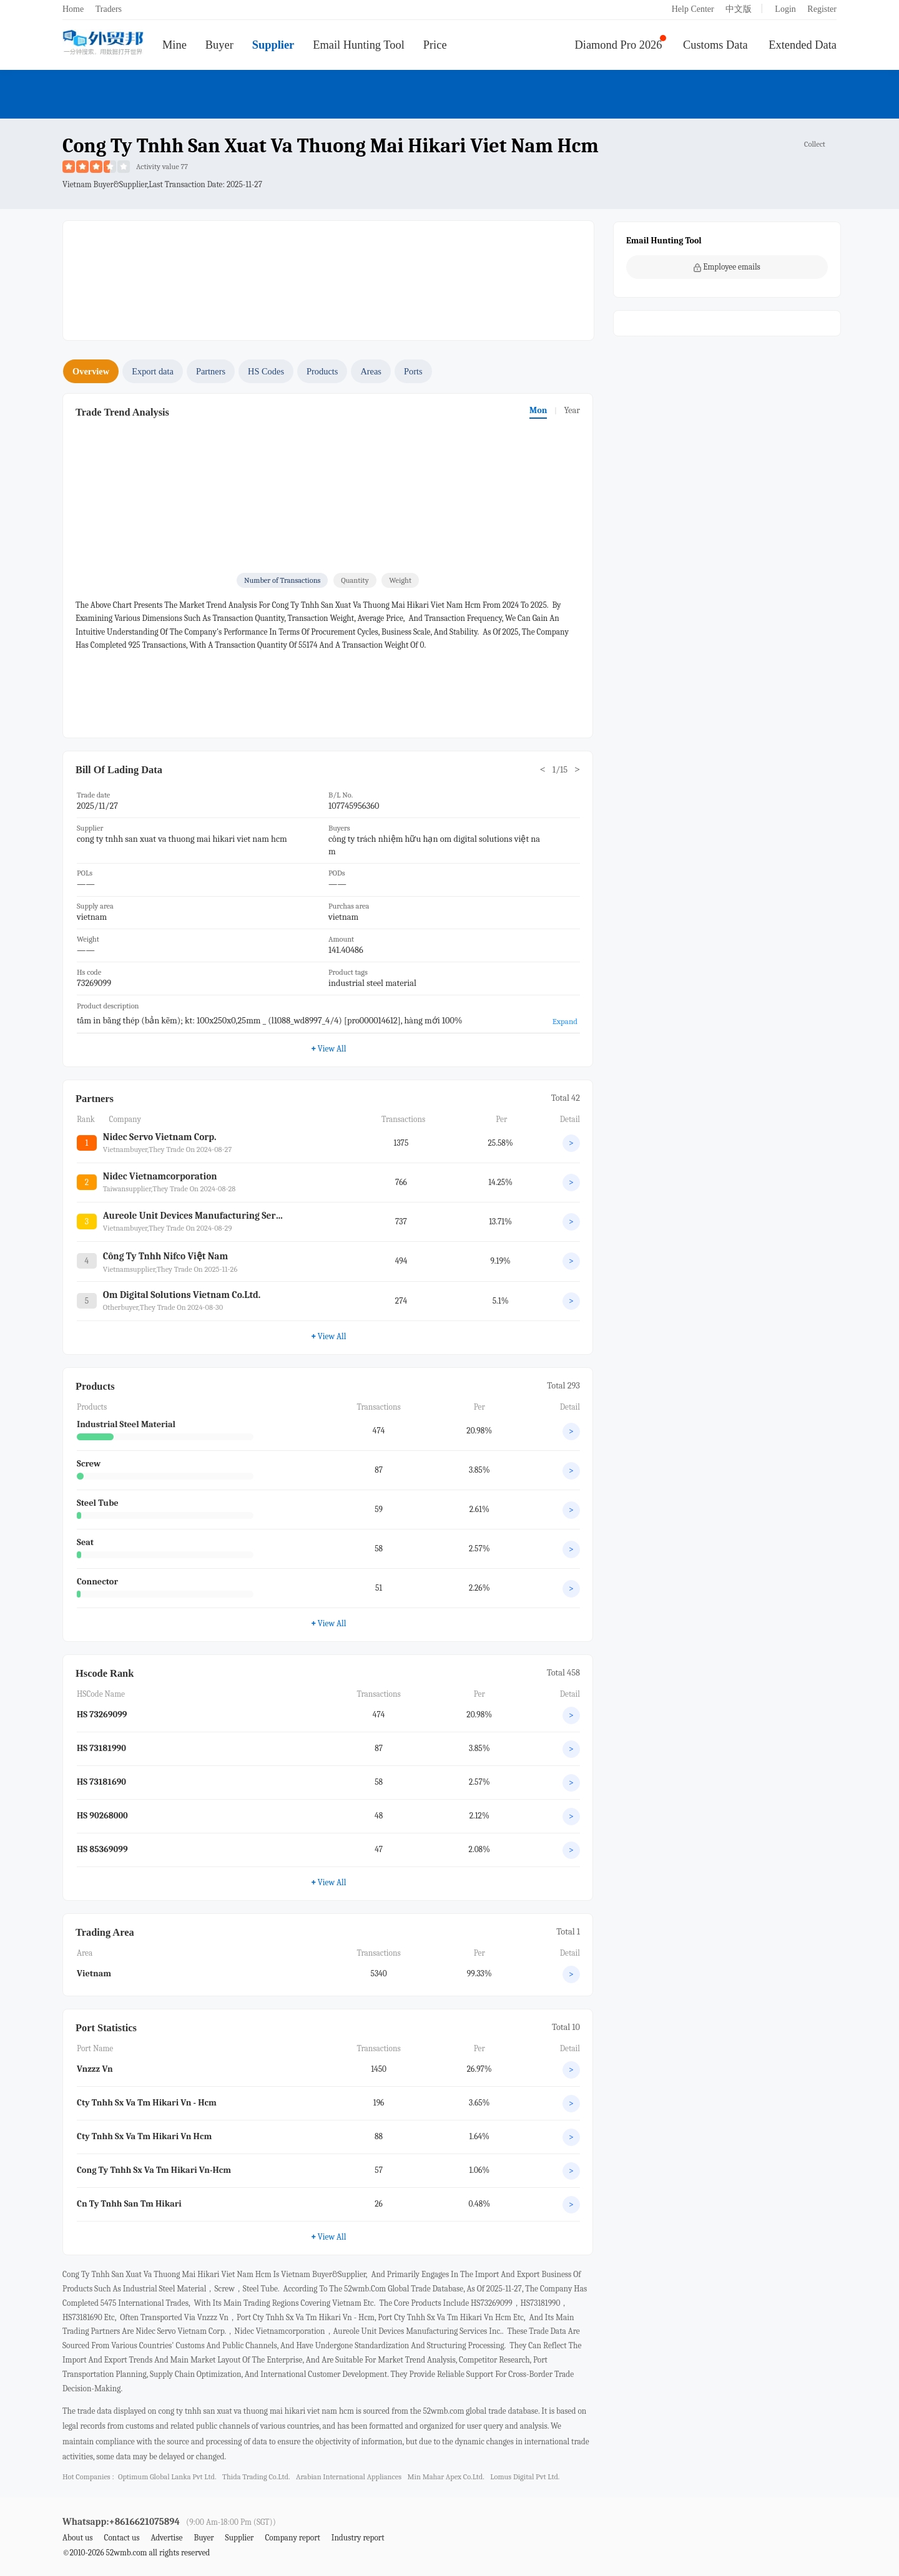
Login (785, 9)
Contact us (121, 2537)
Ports (413, 371)
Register (822, 9)
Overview (90, 371)
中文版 (738, 9)
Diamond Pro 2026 (618, 45)
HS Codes (266, 371)
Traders (109, 9)
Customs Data (715, 45)
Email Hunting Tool (359, 45)
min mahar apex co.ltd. (446, 2476)
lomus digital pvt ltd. (524, 2476)
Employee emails (727, 267)
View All (328, 1048)
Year (572, 410)
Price (435, 45)
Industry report (358, 2537)
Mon (538, 410)
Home (73, 9)
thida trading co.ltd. (256, 2476)
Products (322, 371)
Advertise (166, 2537)
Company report (292, 2537)
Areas (370, 371)
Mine (174, 45)
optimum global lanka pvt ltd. (167, 2476)
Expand (565, 1021)
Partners (210, 371)
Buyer (219, 45)
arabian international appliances (348, 2476)
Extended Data (803, 45)
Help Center (693, 9)
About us (77, 2537)
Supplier (273, 45)
